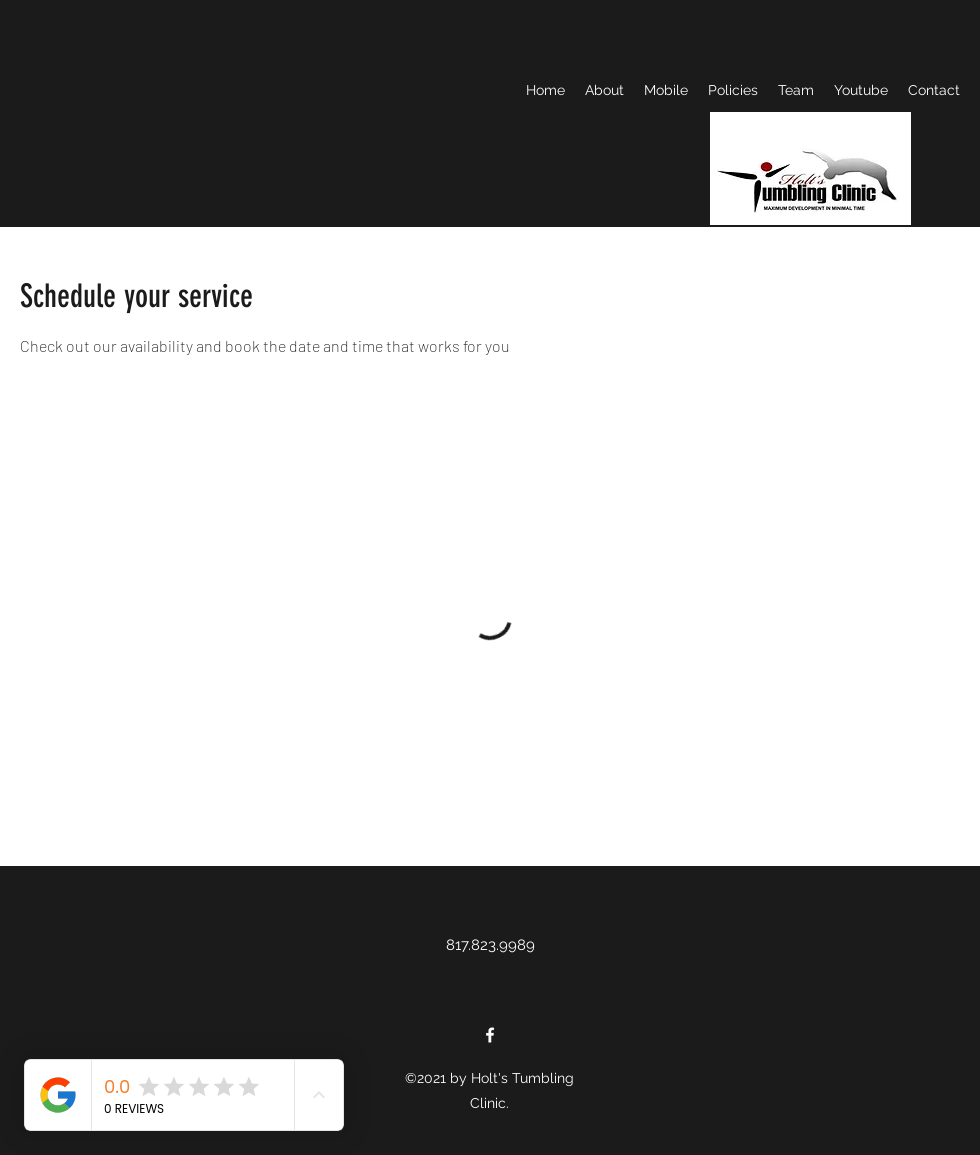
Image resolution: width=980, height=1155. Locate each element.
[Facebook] (490, 1035)
